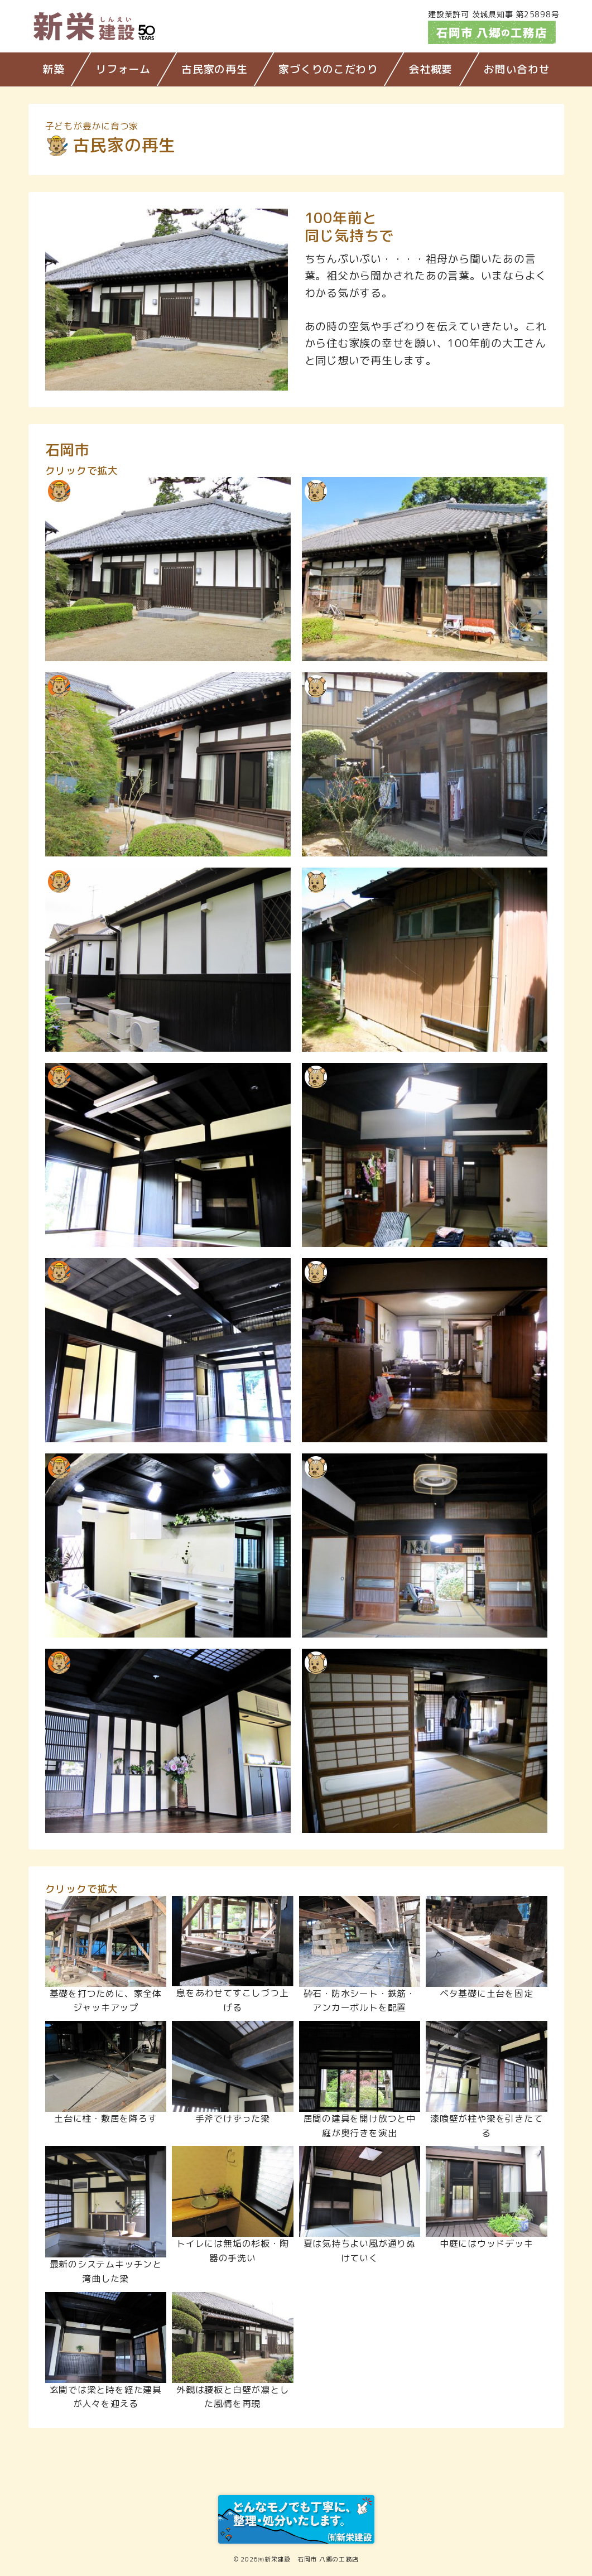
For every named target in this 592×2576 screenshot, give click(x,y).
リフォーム (123, 69)
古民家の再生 (214, 69)
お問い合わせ (517, 69)
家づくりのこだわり (328, 69)
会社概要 (430, 69)
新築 (53, 69)
